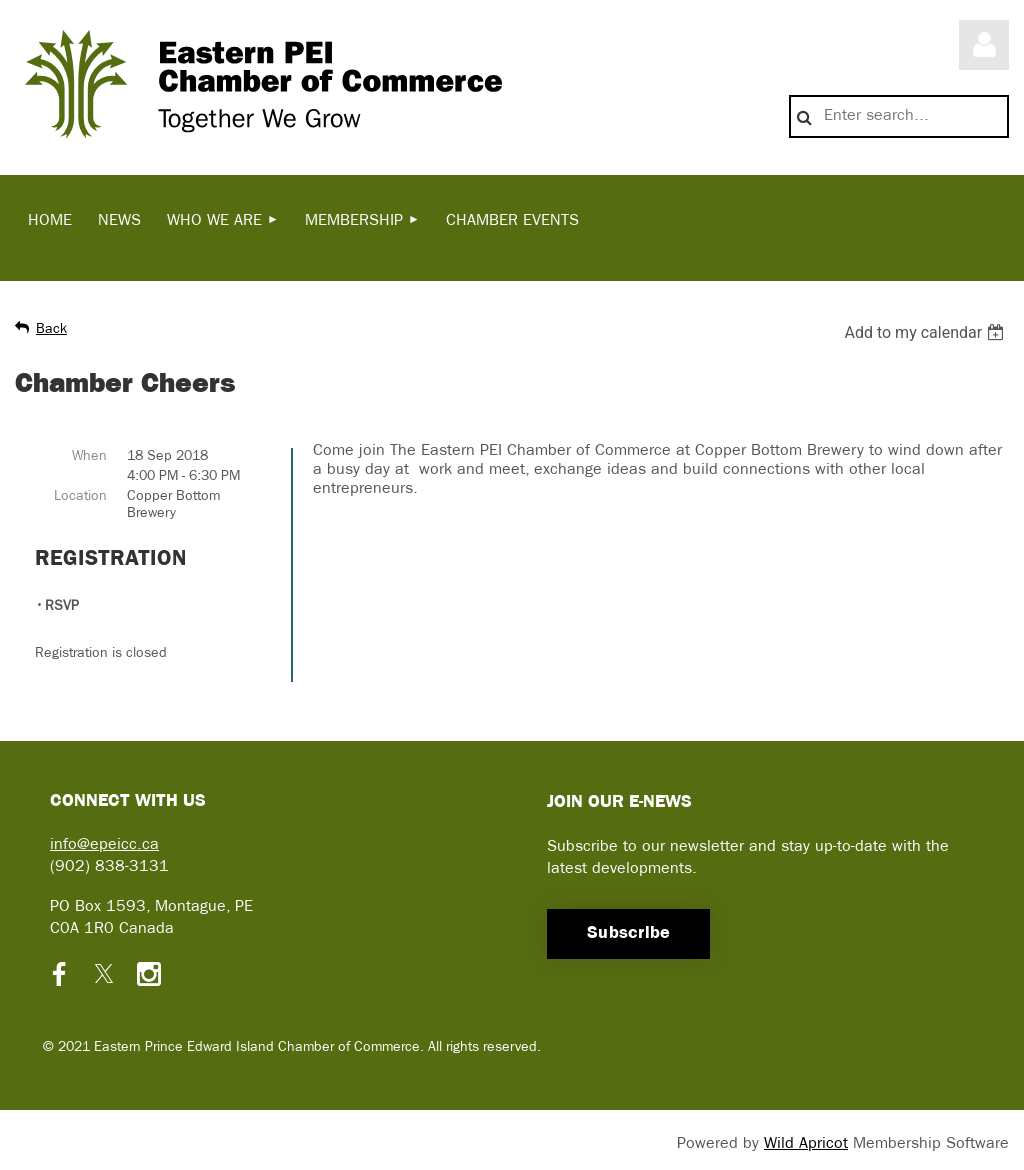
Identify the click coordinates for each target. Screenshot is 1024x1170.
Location (80, 496)
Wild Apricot (806, 1144)
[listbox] (926, 332)
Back (51, 329)
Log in (984, 45)
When (89, 456)
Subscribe (628, 933)
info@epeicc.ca (104, 845)
